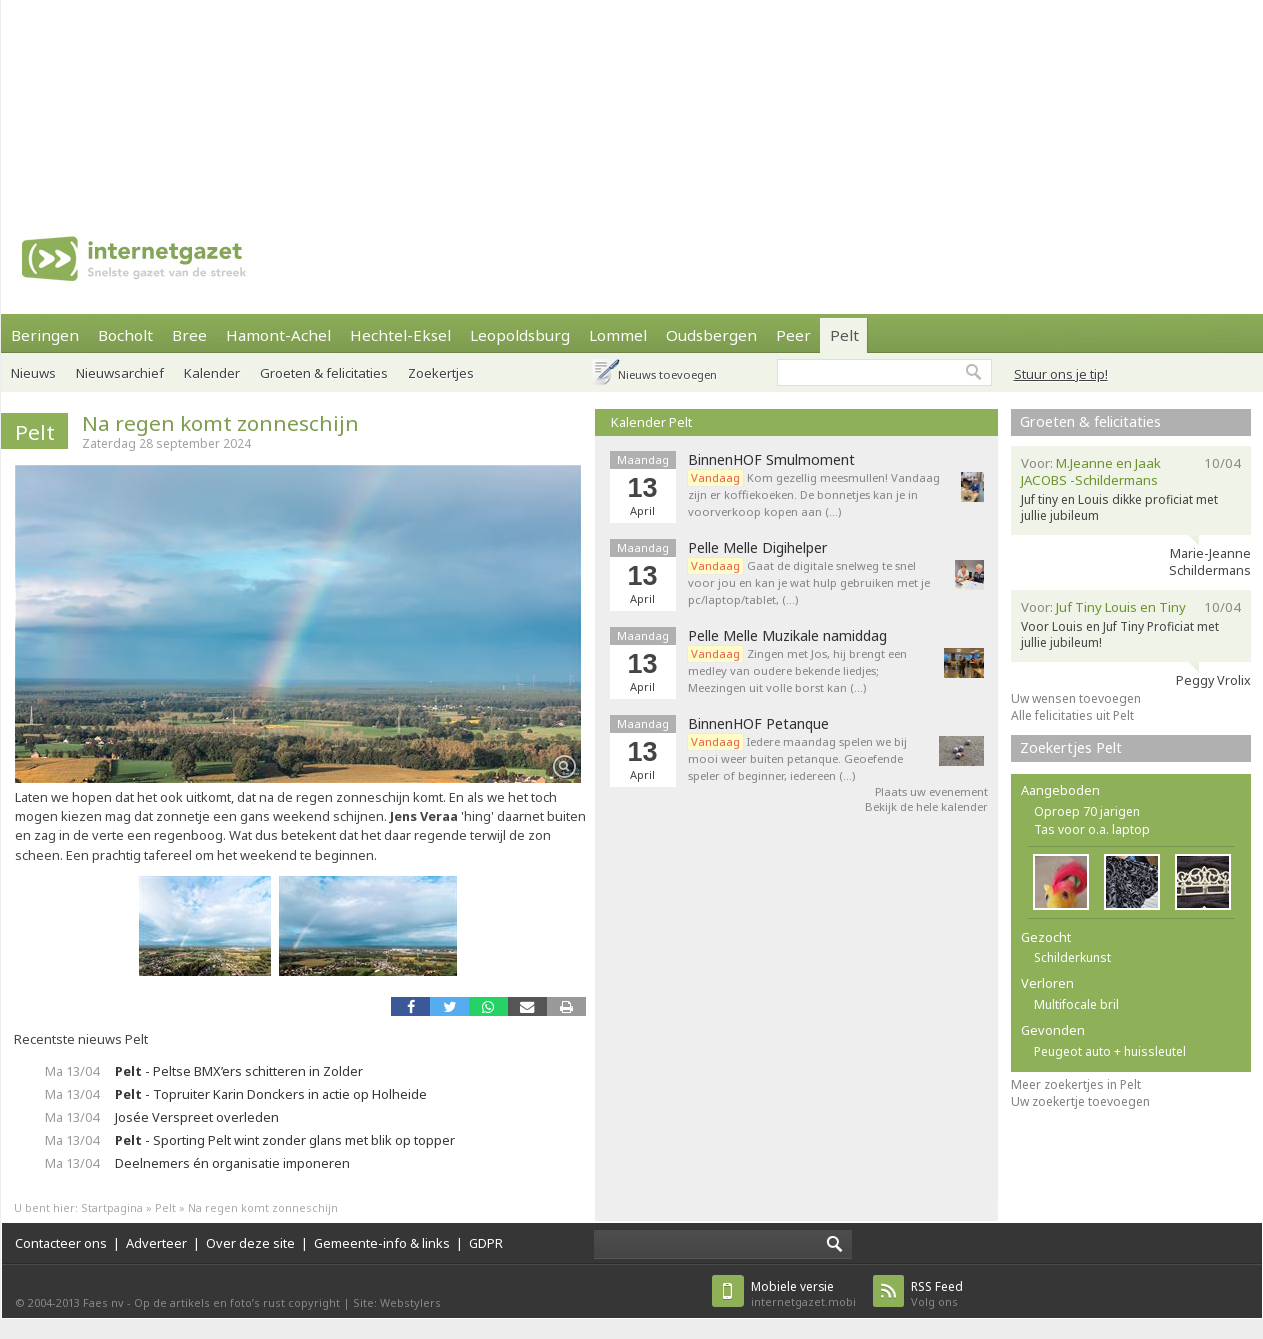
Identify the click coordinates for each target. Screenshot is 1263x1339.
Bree (189, 335)
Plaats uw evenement (931, 791)
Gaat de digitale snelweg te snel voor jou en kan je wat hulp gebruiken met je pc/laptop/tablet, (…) (809, 582)
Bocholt (125, 335)
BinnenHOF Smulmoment (771, 460)
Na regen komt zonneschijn (220, 423)
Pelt (844, 335)
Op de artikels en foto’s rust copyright (237, 1302)
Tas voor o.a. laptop (1092, 829)
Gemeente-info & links (382, 1243)
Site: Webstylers (397, 1302)
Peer (793, 335)
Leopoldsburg (520, 335)
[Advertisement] (261, 100)
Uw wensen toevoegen (1076, 698)
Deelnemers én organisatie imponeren (232, 1163)
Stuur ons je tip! (1061, 374)
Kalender (212, 373)
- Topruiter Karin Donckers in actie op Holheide (271, 1094)
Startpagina (112, 1207)
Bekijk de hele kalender (926, 806)
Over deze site (250, 1243)
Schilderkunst (1072, 957)
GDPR (486, 1243)
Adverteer (156, 1243)
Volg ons (937, 1293)
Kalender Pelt (651, 422)
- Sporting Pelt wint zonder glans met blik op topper (285, 1140)
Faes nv (103, 1302)
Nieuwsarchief (120, 373)
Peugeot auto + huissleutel (1110, 1051)
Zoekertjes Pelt (1071, 747)
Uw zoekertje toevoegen (1080, 1101)
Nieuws (33, 373)
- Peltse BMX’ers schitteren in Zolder (239, 1071)
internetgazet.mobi (803, 1293)
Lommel (618, 335)
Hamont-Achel (278, 335)
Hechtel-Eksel (400, 335)
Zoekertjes (441, 373)
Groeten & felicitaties (324, 373)
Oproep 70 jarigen (1087, 811)
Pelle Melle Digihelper (757, 548)
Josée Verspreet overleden (197, 1117)
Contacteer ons (61, 1243)
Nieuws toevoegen (667, 374)
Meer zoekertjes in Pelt (1076, 1084)
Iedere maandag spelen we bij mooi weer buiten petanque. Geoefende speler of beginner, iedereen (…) (797, 758)
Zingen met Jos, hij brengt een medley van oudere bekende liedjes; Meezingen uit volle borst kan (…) (797, 670)
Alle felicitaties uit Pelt (1072, 715)
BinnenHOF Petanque (758, 724)
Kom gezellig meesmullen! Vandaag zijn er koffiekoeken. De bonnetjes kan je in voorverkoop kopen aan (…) (814, 494)
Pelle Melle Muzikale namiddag (787, 636)
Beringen (45, 335)
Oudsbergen (711, 335)
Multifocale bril (1076, 1004)
